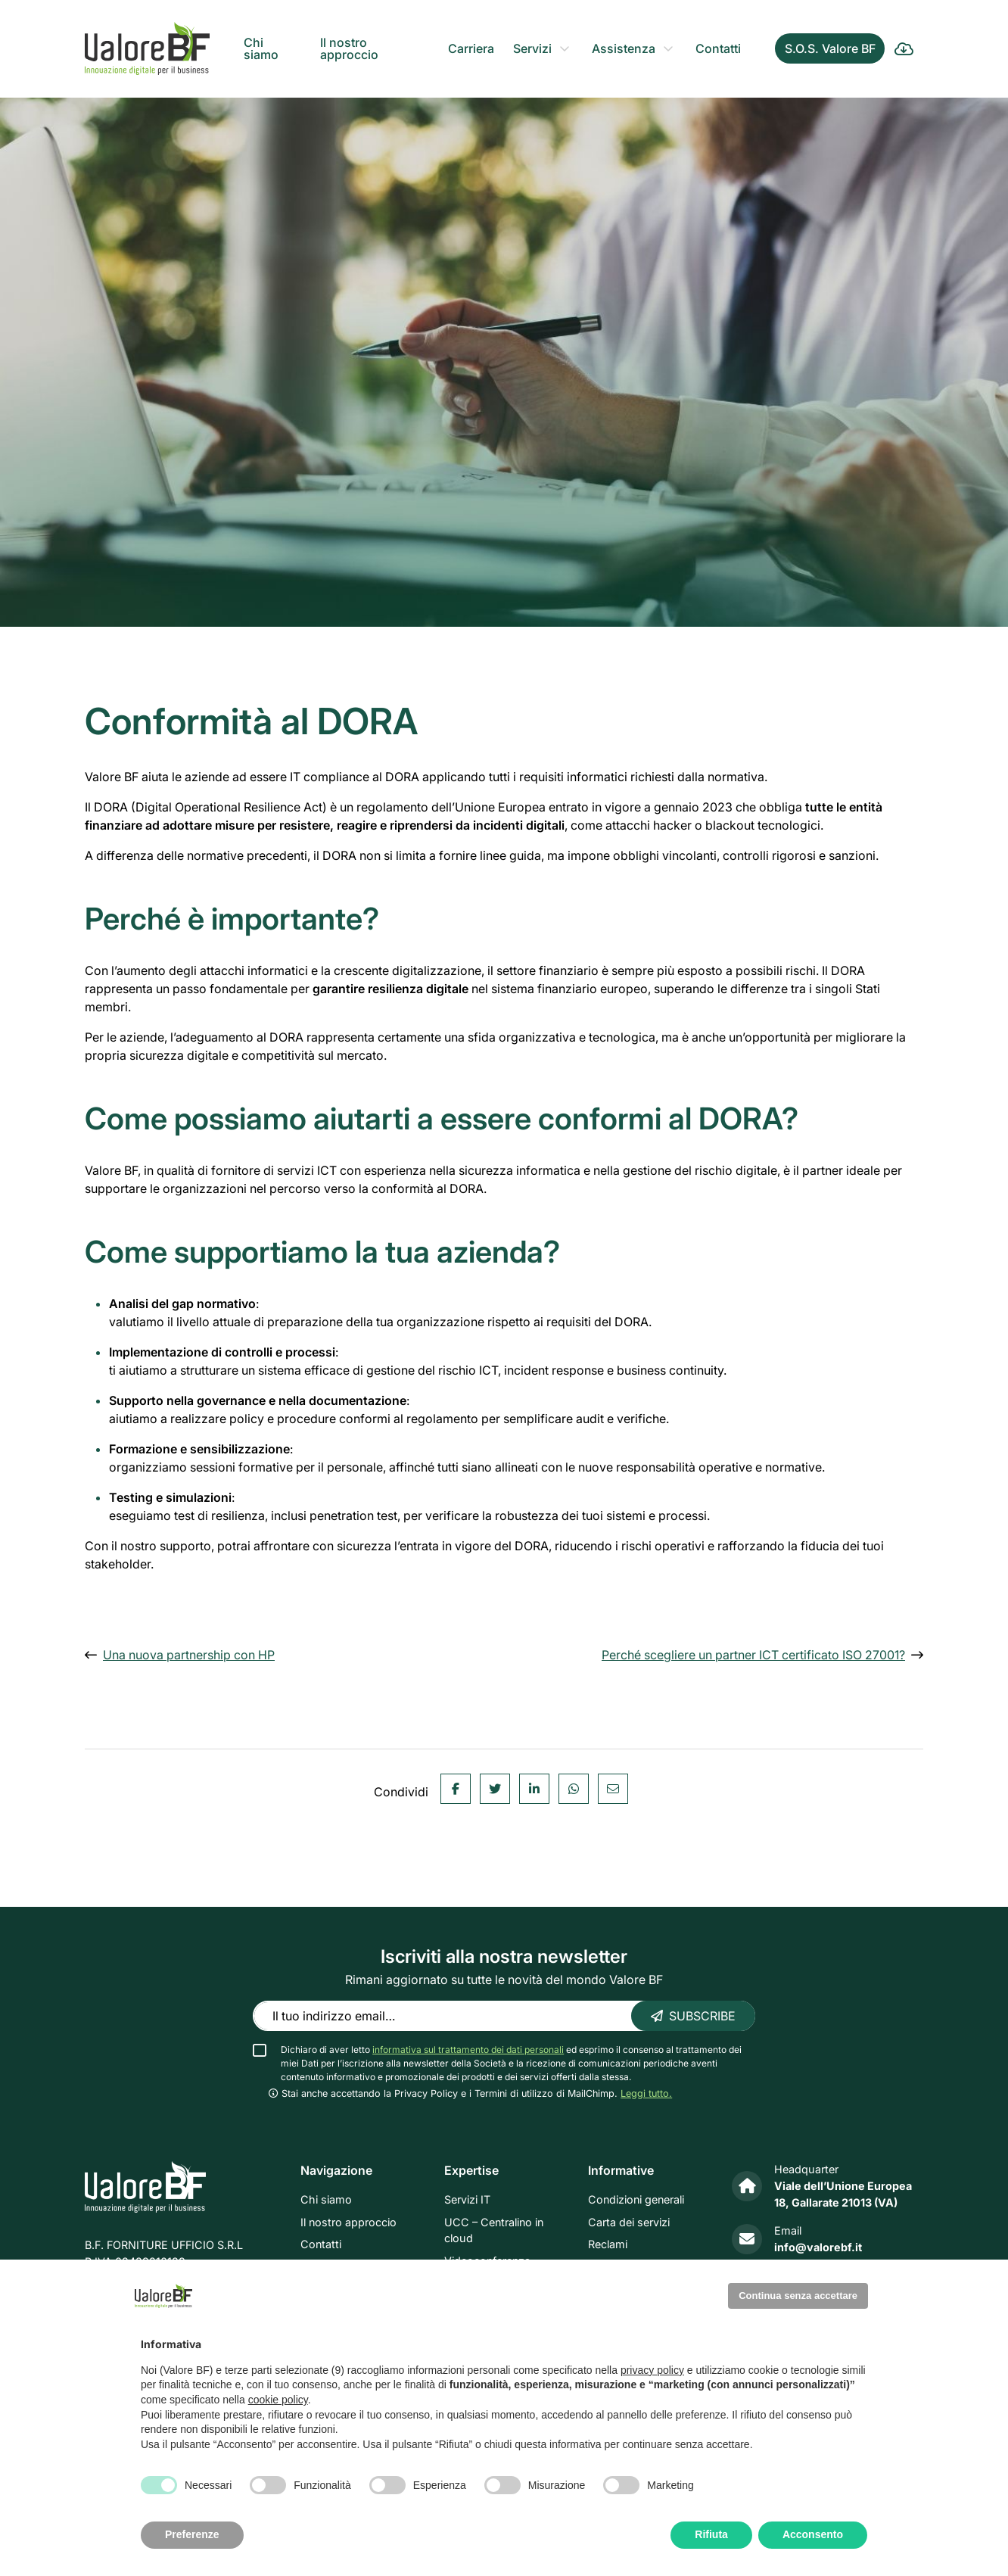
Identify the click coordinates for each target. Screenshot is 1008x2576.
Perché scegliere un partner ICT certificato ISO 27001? (753, 1654)
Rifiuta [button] (711, 2534)
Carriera (471, 48)
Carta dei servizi (629, 2222)
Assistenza (623, 48)
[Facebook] (455, 1851)
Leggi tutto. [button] (646, 2093)
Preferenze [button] (192, 2534)
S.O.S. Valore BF (830, 48)
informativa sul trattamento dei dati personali (468, 2049)
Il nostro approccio (349, 48)
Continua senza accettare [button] (798, 2295)
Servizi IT (467, 2199)
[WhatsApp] (573, 1851)
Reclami (607, 2244)
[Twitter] (495, 1851)
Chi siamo (261, 48)
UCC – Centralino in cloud (493, 2230)
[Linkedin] (534, 1851)
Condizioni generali (636, 2199)
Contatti (718, 48)
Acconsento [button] (812, 2534)
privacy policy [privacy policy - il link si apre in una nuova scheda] (652, 2370)
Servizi (532, 48)
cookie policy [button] (278, 2400)
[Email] (613, 1851)
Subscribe (693, 2015)
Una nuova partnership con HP (189, 1654)
